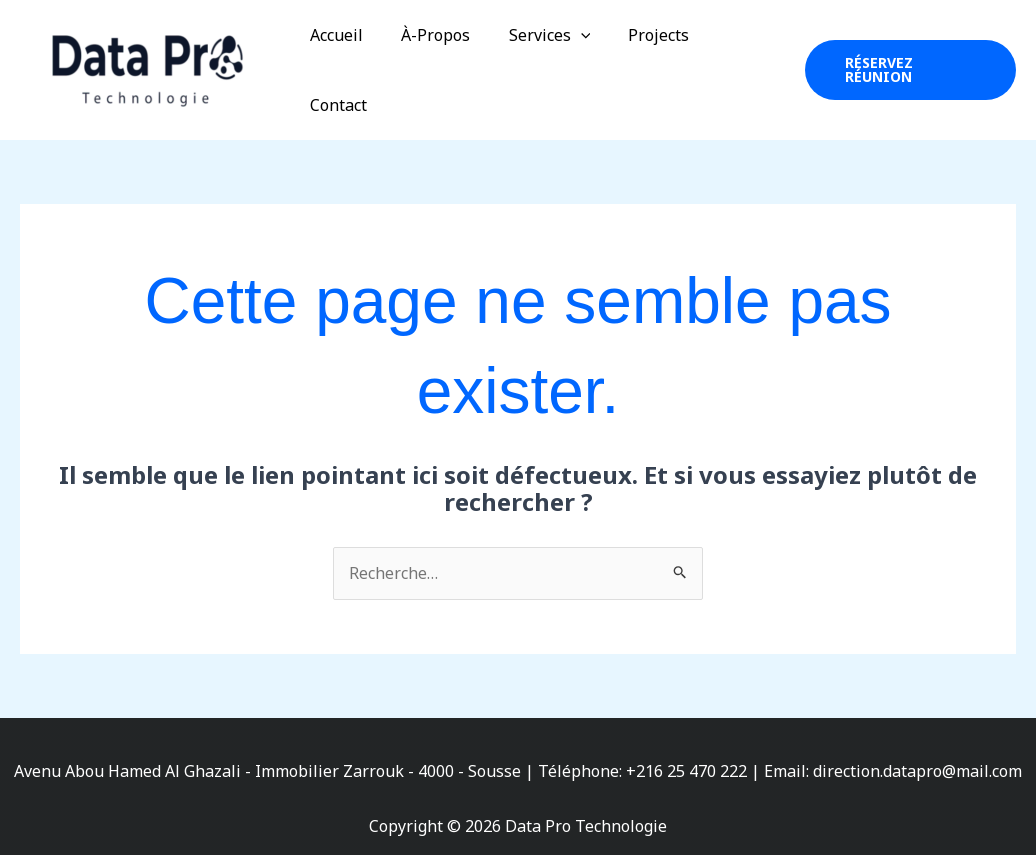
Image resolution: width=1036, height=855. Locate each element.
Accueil (337, 58)
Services (538, 58)
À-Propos (430, 58)
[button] (906, 58)
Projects (641, 58)
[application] (569, 58)
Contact (732, 58)
